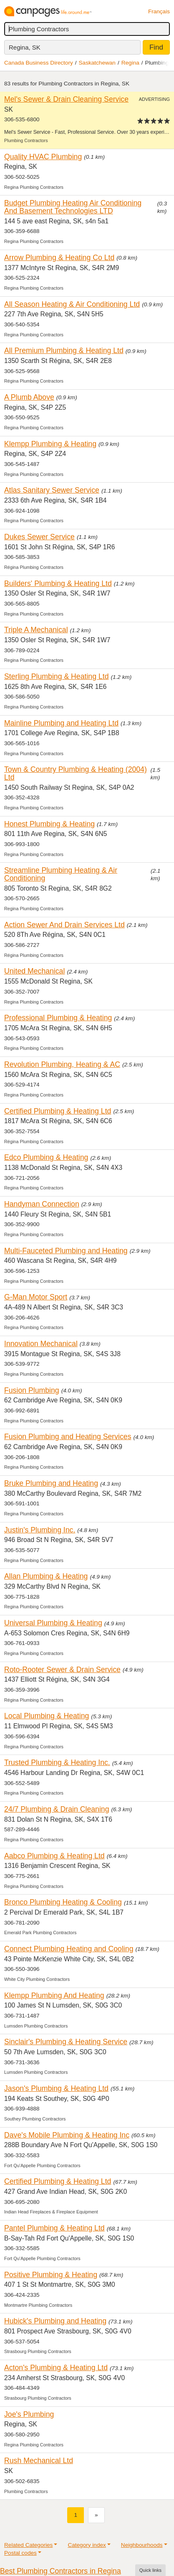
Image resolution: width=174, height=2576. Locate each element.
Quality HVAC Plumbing (43, 157)
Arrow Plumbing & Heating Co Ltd (59, 257)
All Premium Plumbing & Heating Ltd (64, 350)
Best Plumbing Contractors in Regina (60, 2571)
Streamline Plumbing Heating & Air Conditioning (60, 874)
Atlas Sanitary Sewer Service (51, 490)
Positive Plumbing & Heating (50, 2275)
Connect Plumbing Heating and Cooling (68, 1949)
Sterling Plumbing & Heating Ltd (56, 676)
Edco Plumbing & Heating (46, 1157)
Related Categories (28, 2545)
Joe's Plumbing (29, 2414)
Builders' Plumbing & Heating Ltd (58, 583)
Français (159, 11)
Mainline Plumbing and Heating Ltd (61, 723)
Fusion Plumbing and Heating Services (67, 1436)
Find (156, 47)
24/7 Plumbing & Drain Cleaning (56, 1809)
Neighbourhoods (142, 2545)
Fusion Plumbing (31, 1390)
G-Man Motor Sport (35, 1297)
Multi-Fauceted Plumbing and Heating (66, 1251)
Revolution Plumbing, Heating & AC (62, 1064)
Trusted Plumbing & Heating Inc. (57, 1762)
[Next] (96, 2515)
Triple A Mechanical (36, 630)
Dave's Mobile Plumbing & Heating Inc (66, 2135)
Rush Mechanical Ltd (38, 2460)
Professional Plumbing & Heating (58, 1018)
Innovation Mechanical (41, 1343)
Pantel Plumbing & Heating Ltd (54, 2228)
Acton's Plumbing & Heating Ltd (56, 2367)
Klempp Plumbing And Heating (54, 1995)
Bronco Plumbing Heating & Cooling (63, 1902)
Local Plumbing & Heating (46, 1716)
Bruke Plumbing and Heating (51, 1483)
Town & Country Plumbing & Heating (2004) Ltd (75, 773)
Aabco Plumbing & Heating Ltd (54, 1856)
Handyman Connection (41, 1204)
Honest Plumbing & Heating (49, 824)
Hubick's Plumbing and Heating (55, 2321)
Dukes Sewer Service (39, 537)
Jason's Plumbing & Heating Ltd (56, 2088)
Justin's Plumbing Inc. (39, 1530)
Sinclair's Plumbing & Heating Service (65, 2042)
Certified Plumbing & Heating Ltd (57, 1111)
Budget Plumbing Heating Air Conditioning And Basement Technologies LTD (72, 207)
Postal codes (20, 2553)
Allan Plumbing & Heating (46, 1576)
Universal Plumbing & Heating (53, 1623)
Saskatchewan (97, 63)
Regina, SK (24, 47)
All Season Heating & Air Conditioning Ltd (72, 304)
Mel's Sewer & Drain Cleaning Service (66, 99)
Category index (87, 2545)
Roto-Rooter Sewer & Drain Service (62, 1669)
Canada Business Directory (38, 63)
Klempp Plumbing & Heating (50, 444)
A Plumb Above (29, 397)
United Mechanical (34, 971)
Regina (130, 63)
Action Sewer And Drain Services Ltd (64, 925)
